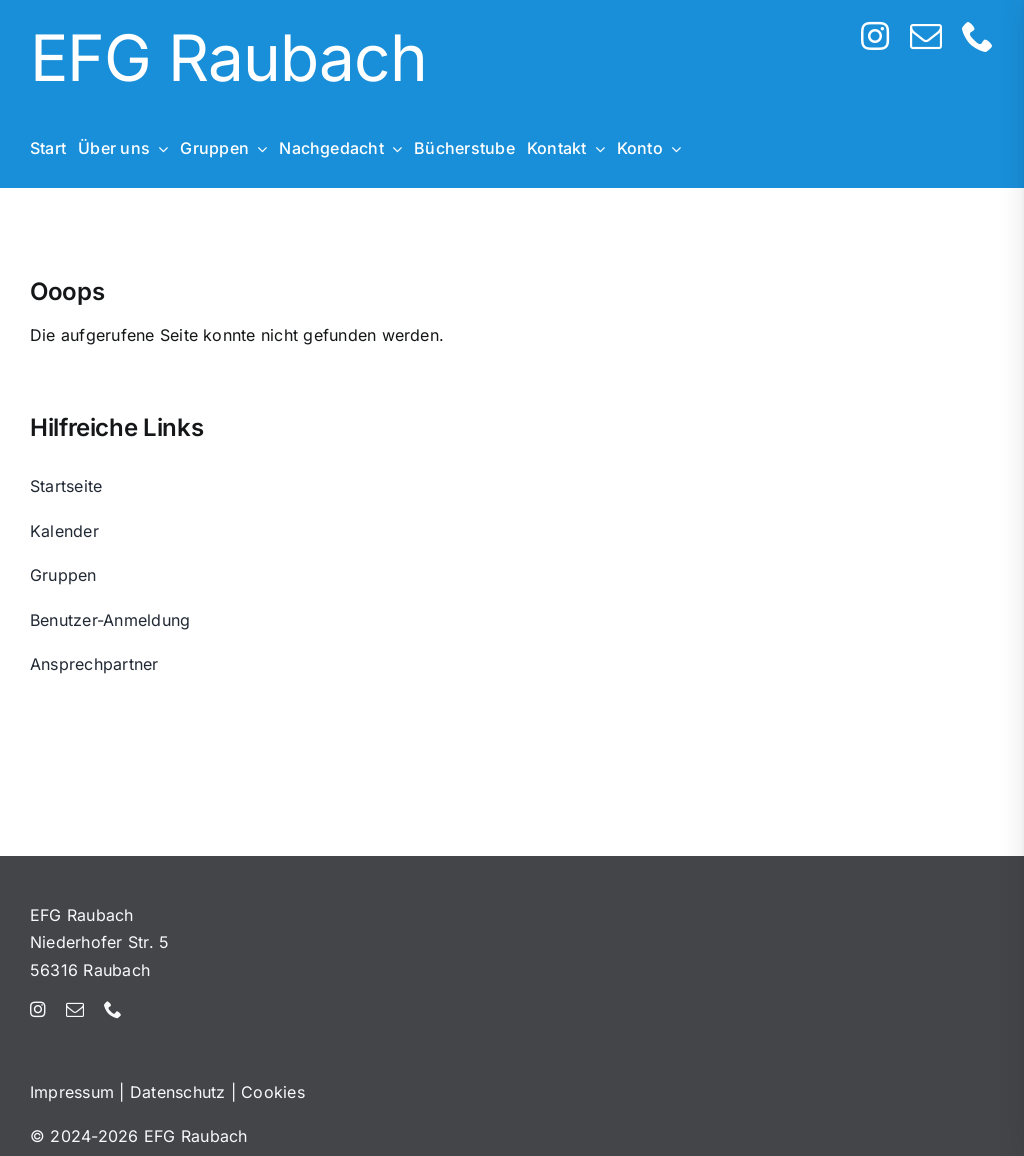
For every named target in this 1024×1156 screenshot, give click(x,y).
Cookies (273, 1092)
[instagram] (875, 36)
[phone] (978, 36)
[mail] (926, 36)
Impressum (72, 1092)
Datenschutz (178, 1092)
